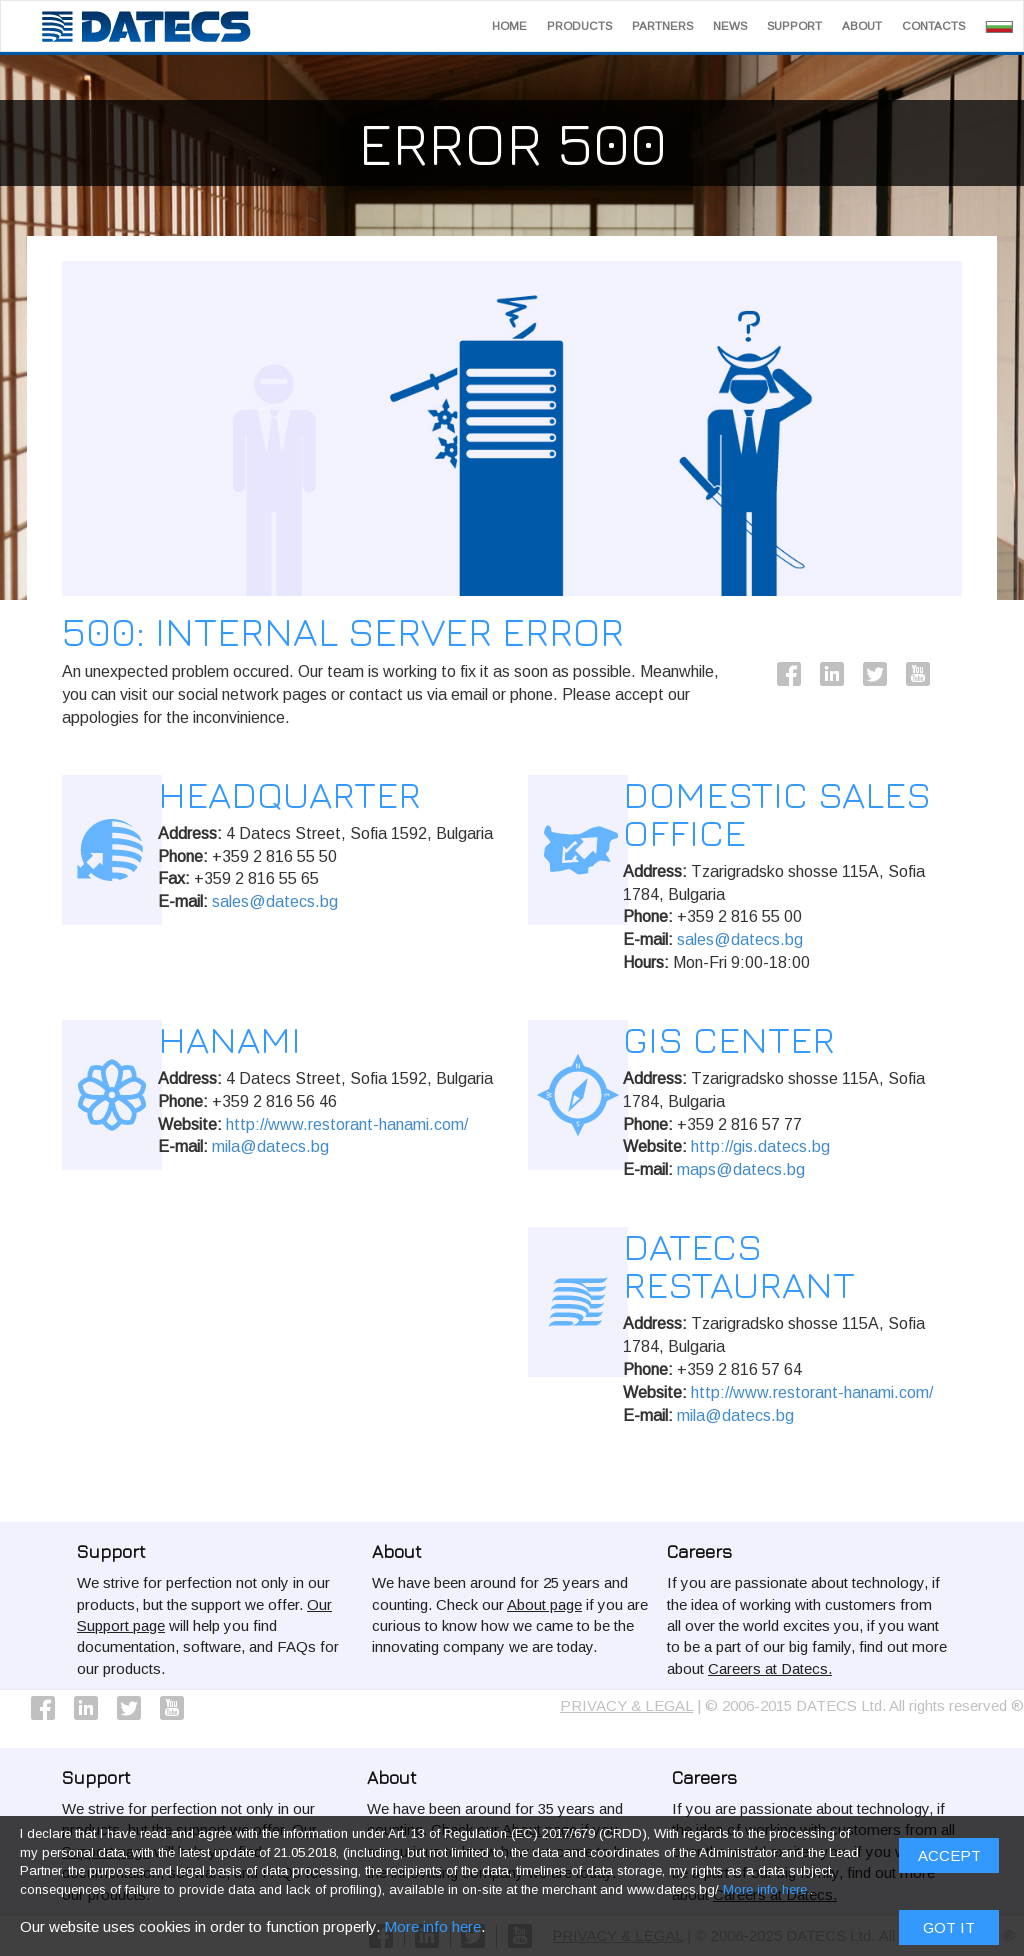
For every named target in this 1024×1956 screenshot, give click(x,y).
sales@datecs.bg (275, 901)
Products (579, 26)
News (730, 26)
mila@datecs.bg (270, 1146)
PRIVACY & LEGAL (626, 1705)
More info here (432, 694)
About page (544, 1604)
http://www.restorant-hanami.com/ (347, 1124)
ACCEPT (949, 625)
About (862, 26)
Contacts (933, 26)
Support (794, 26)
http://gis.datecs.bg (760, 1146)
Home (509, 26)
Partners (662, 26)
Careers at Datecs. (770, 1668)
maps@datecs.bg (741, 1169)
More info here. (766, 659)
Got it (949, 695)
